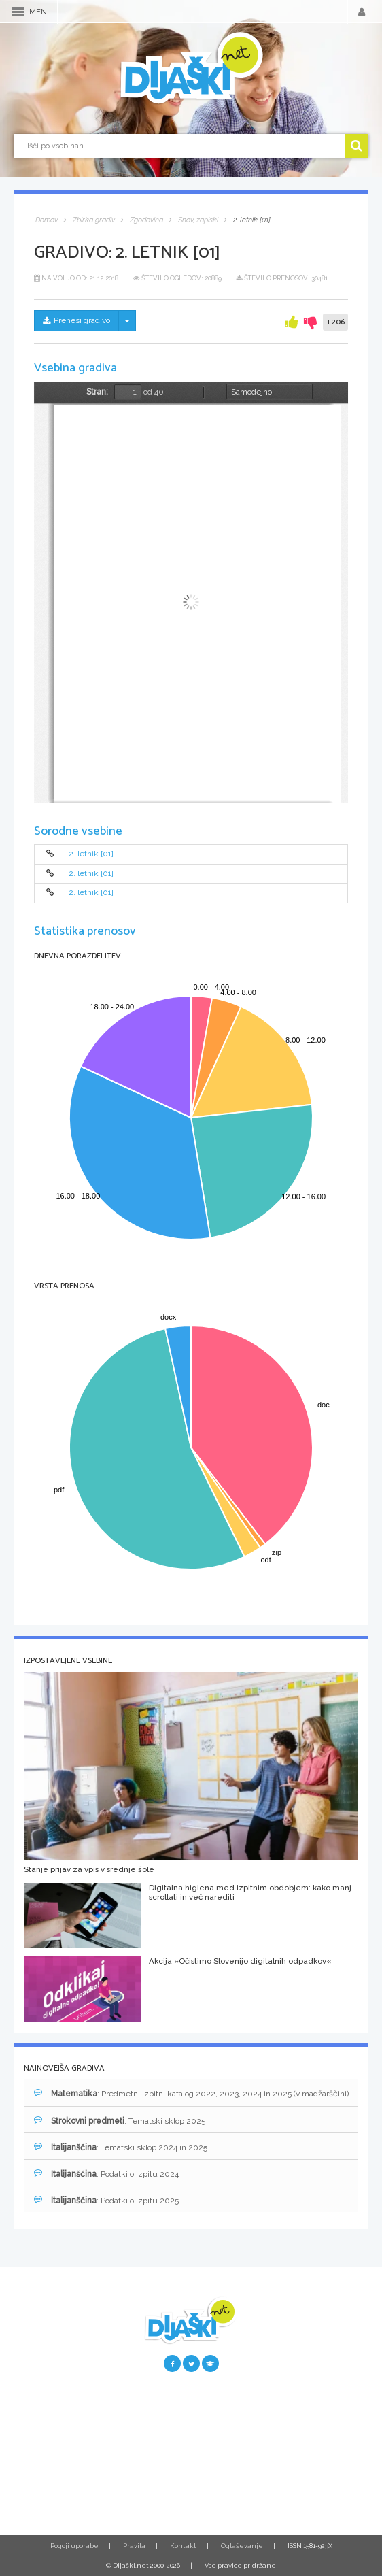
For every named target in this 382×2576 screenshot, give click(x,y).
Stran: (97, 392)
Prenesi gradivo (76, 320)
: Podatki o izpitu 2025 (106, 2200)
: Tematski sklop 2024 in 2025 (120, 2147)
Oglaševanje (242, 2545)
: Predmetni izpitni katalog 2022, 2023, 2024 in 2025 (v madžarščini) (191, 2093)
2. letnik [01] (91, 854)
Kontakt (183, 2545)
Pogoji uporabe (74, 2545)
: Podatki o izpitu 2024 (106, 2174)
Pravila (134, 2545)
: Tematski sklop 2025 (119, 2120)
